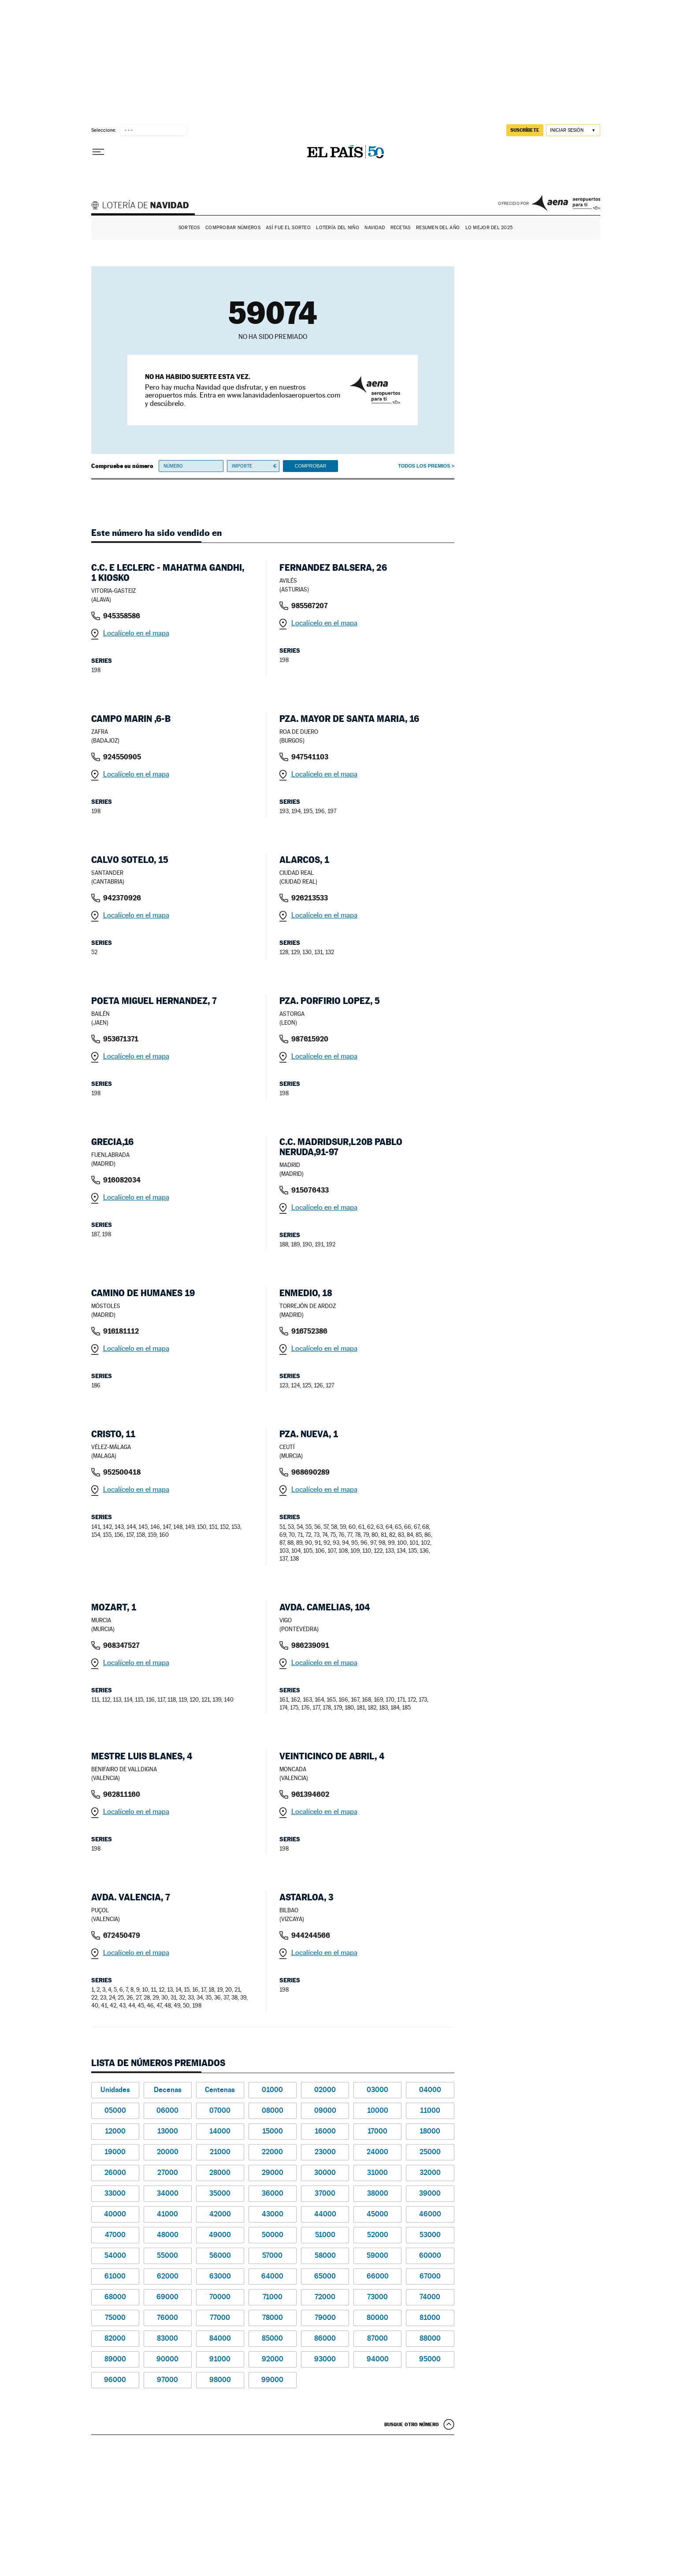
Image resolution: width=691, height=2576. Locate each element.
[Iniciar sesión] (573, 130)
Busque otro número (411, 2424)
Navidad (374, 227)
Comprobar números (232, 227)
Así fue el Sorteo (288, 227)
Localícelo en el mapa (136, 633)
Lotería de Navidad (144, 206)
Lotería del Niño (337, 227)
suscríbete (524, 130)
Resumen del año (438, 227)
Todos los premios (424, 465)
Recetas (400, 227)
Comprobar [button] (310, 465)
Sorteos (189, 227)
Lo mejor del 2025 (489, 227)
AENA (566, 203)
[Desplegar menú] (98, 152)
